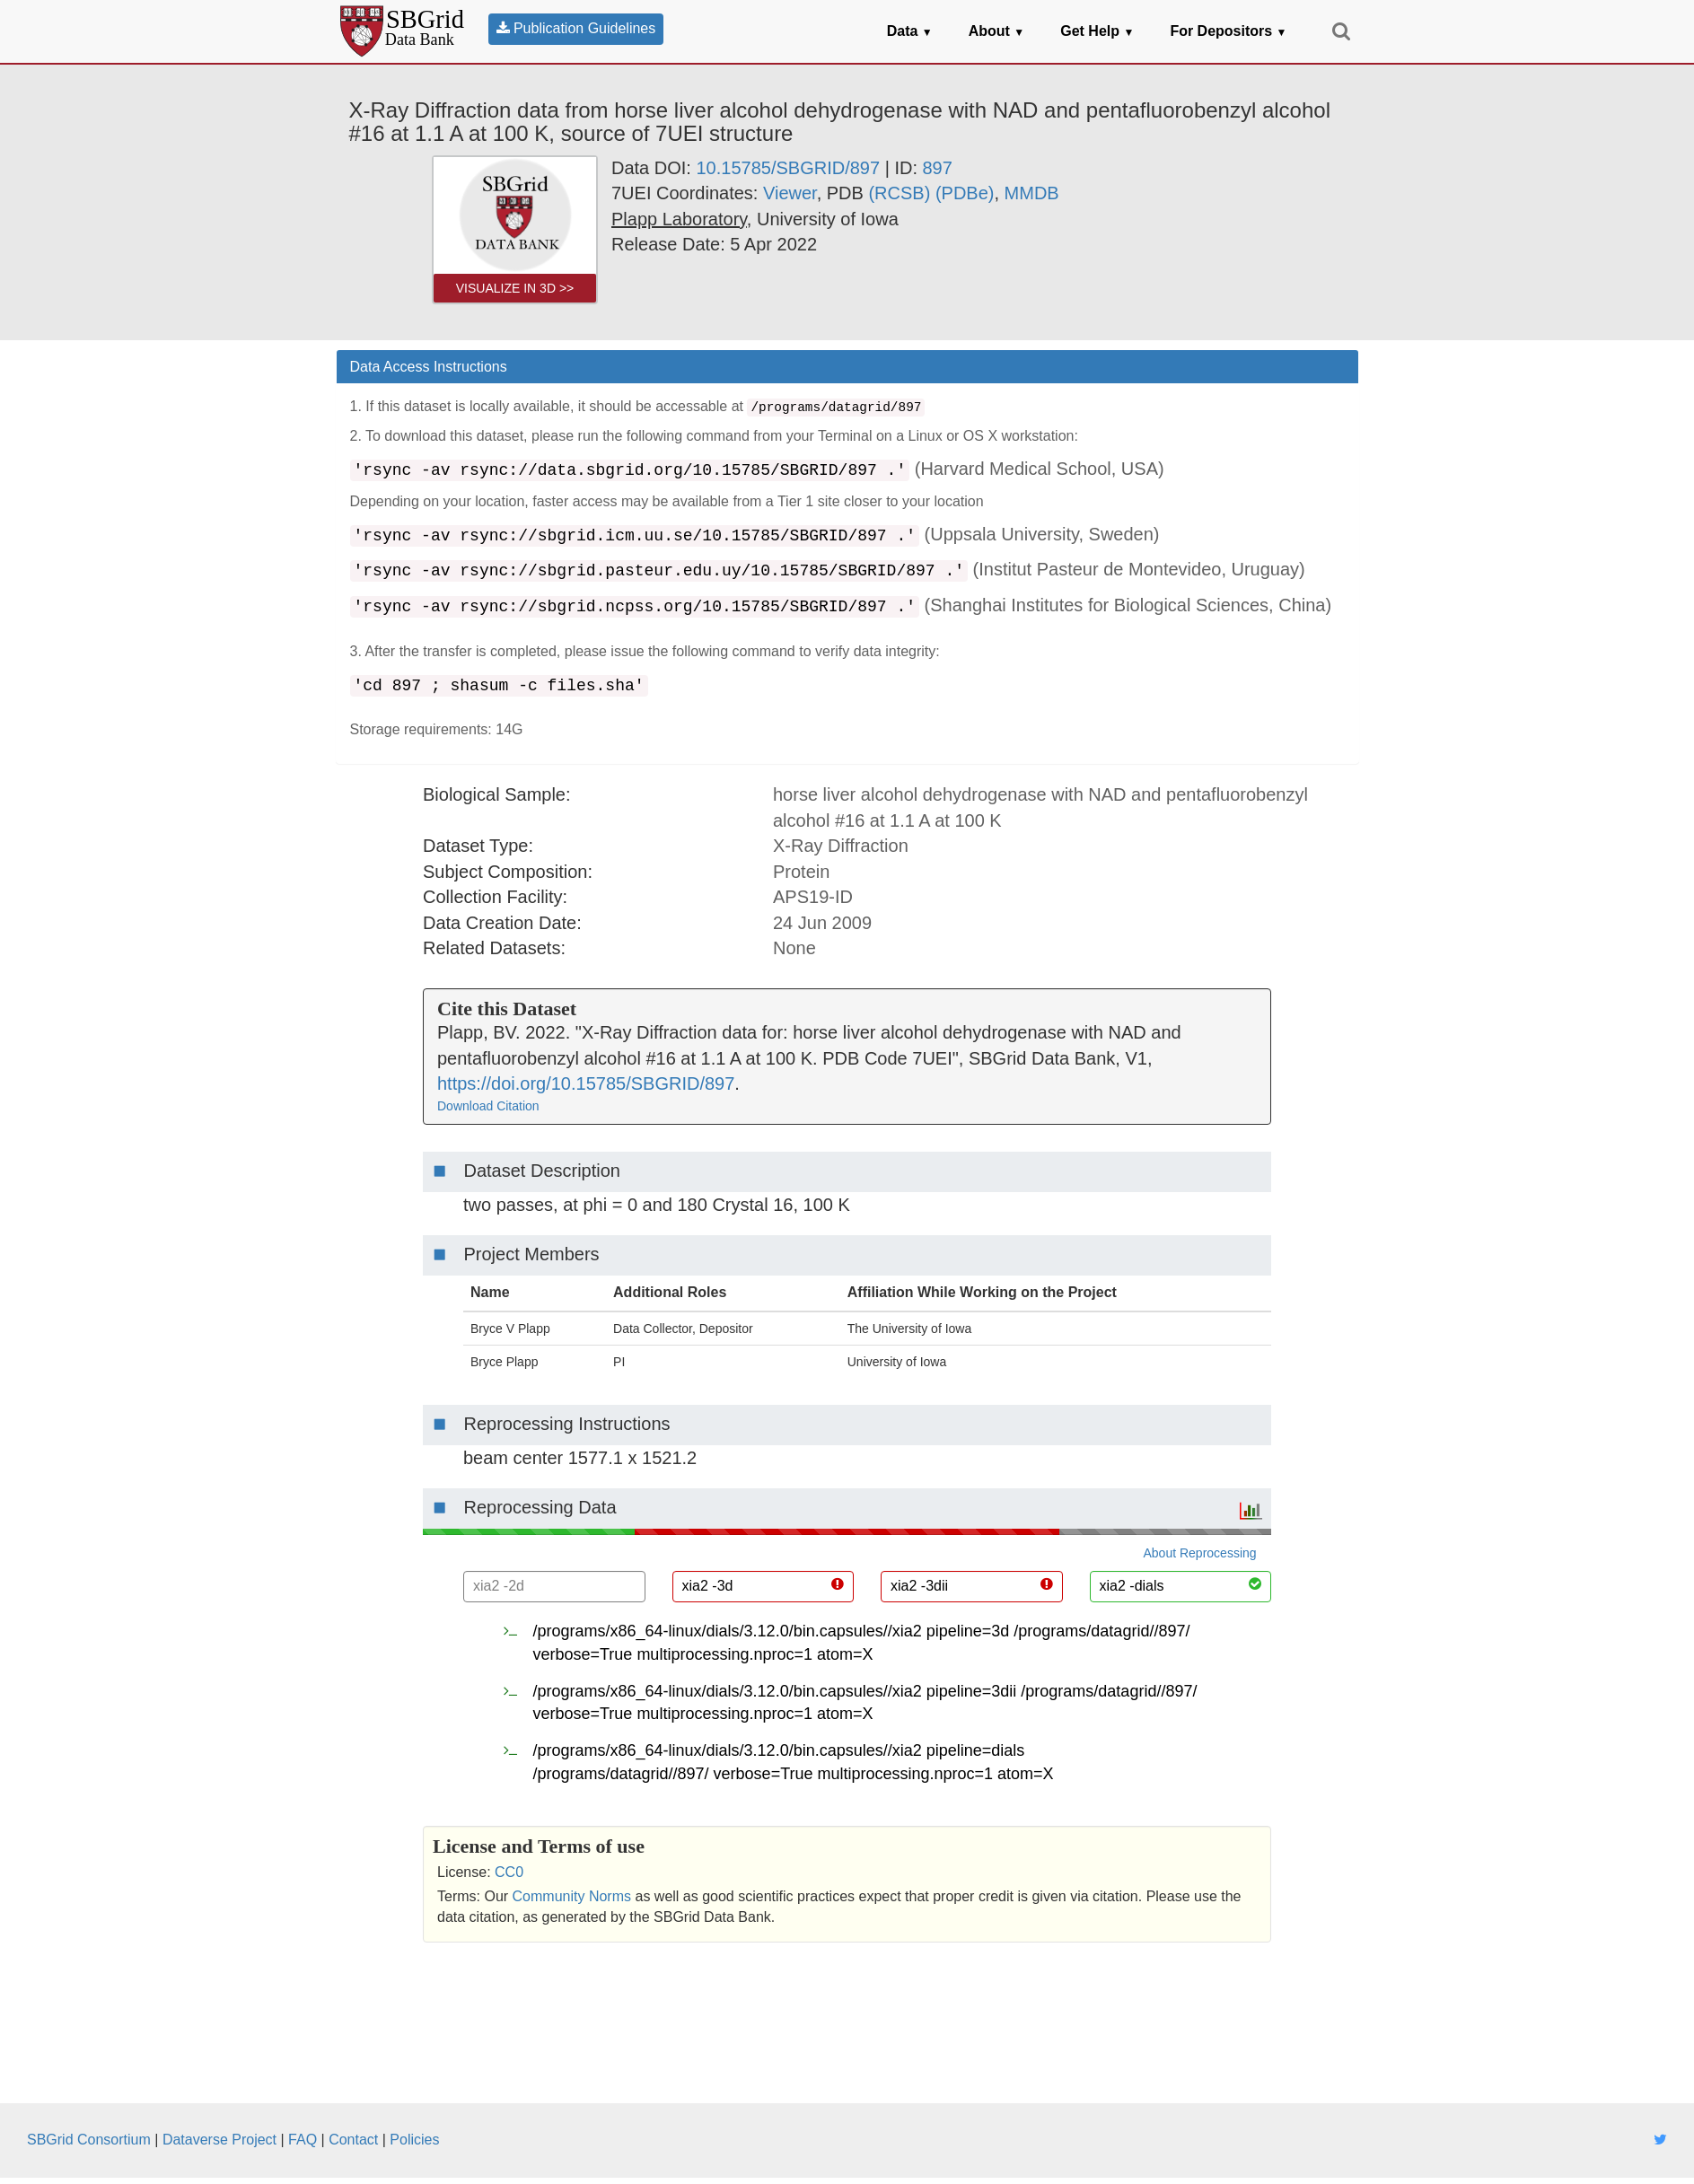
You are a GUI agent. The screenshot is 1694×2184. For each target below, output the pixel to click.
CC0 (509, 1872)
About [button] (997, 31)
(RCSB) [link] (899, 193)
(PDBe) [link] (965, 193)
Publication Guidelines (576, 28)
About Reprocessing (1200, 1553)
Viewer (790, 193)
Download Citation (488, 1106)
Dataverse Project (219, 2139)
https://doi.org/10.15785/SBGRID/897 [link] (585, 1083)
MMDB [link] (1032, 193)
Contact (353, 2139)
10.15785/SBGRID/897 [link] (788, 168)
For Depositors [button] (1228, 31)
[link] (679, 219)
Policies (414, 2139)
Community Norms (572, 1896)
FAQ (302, 2139)
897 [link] (937, 168)
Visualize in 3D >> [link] (515, 288)
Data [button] (910, 31)
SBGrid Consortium (89, 2139)
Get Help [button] (1097, 31)
